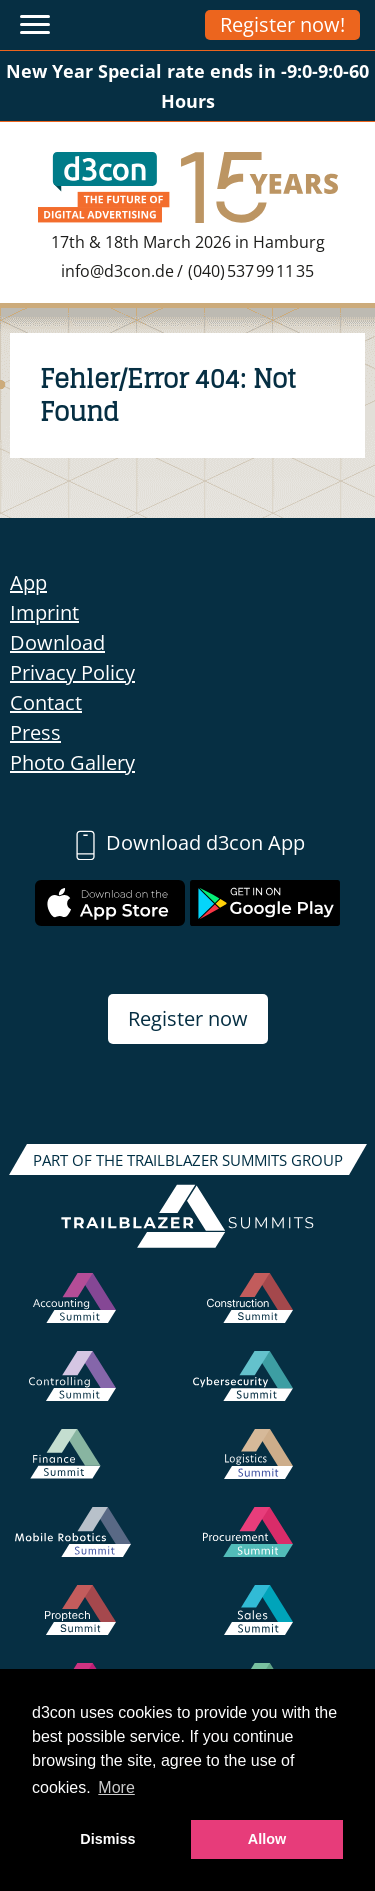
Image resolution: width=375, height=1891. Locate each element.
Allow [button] (267, 1839)
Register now (188, 1018)
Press (35, 732)
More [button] (116, 1787)
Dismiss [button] (107, 1839)
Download (57, 642)
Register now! (282, 24)
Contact (46, 702)
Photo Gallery (72, 762)
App (28, 582)
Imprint (44, 612)
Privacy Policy (72, 672)
